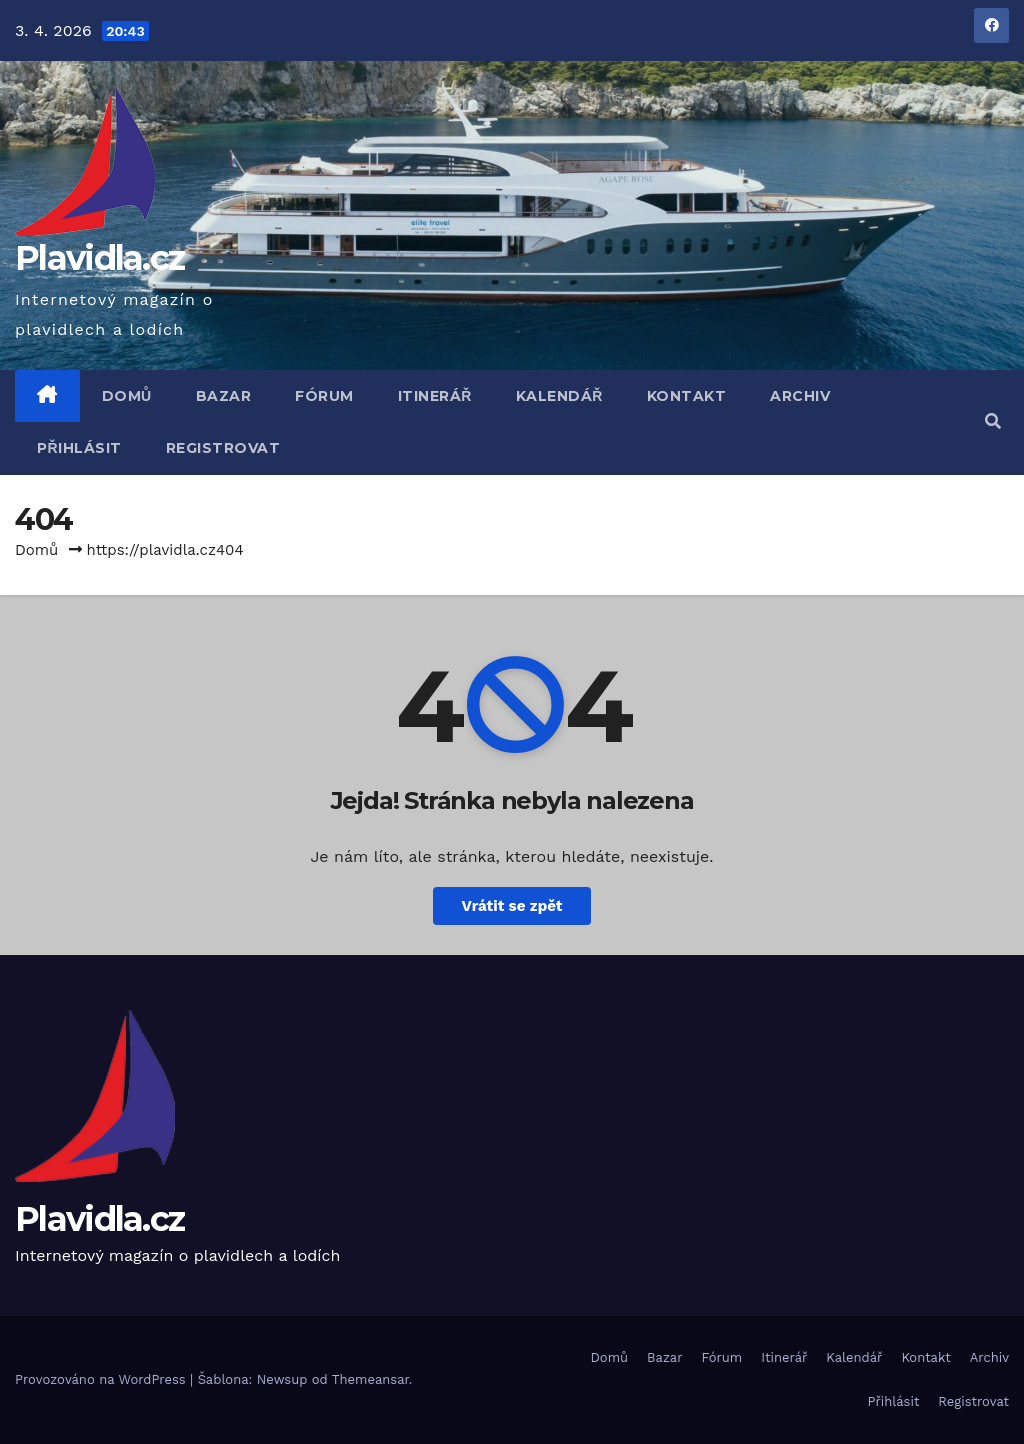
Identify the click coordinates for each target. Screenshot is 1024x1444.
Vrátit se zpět (511, 906)
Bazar (224, 396)
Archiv (800, 396)
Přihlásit (79, 448)
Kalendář (559, 396)
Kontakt (687, 396)
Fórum (324, 396)
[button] (993, 421)
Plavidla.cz (99, 258)
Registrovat (223, 448)
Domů (127, 396)
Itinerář (435, 396)
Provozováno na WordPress (102, 1379)
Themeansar (370, 1379)
